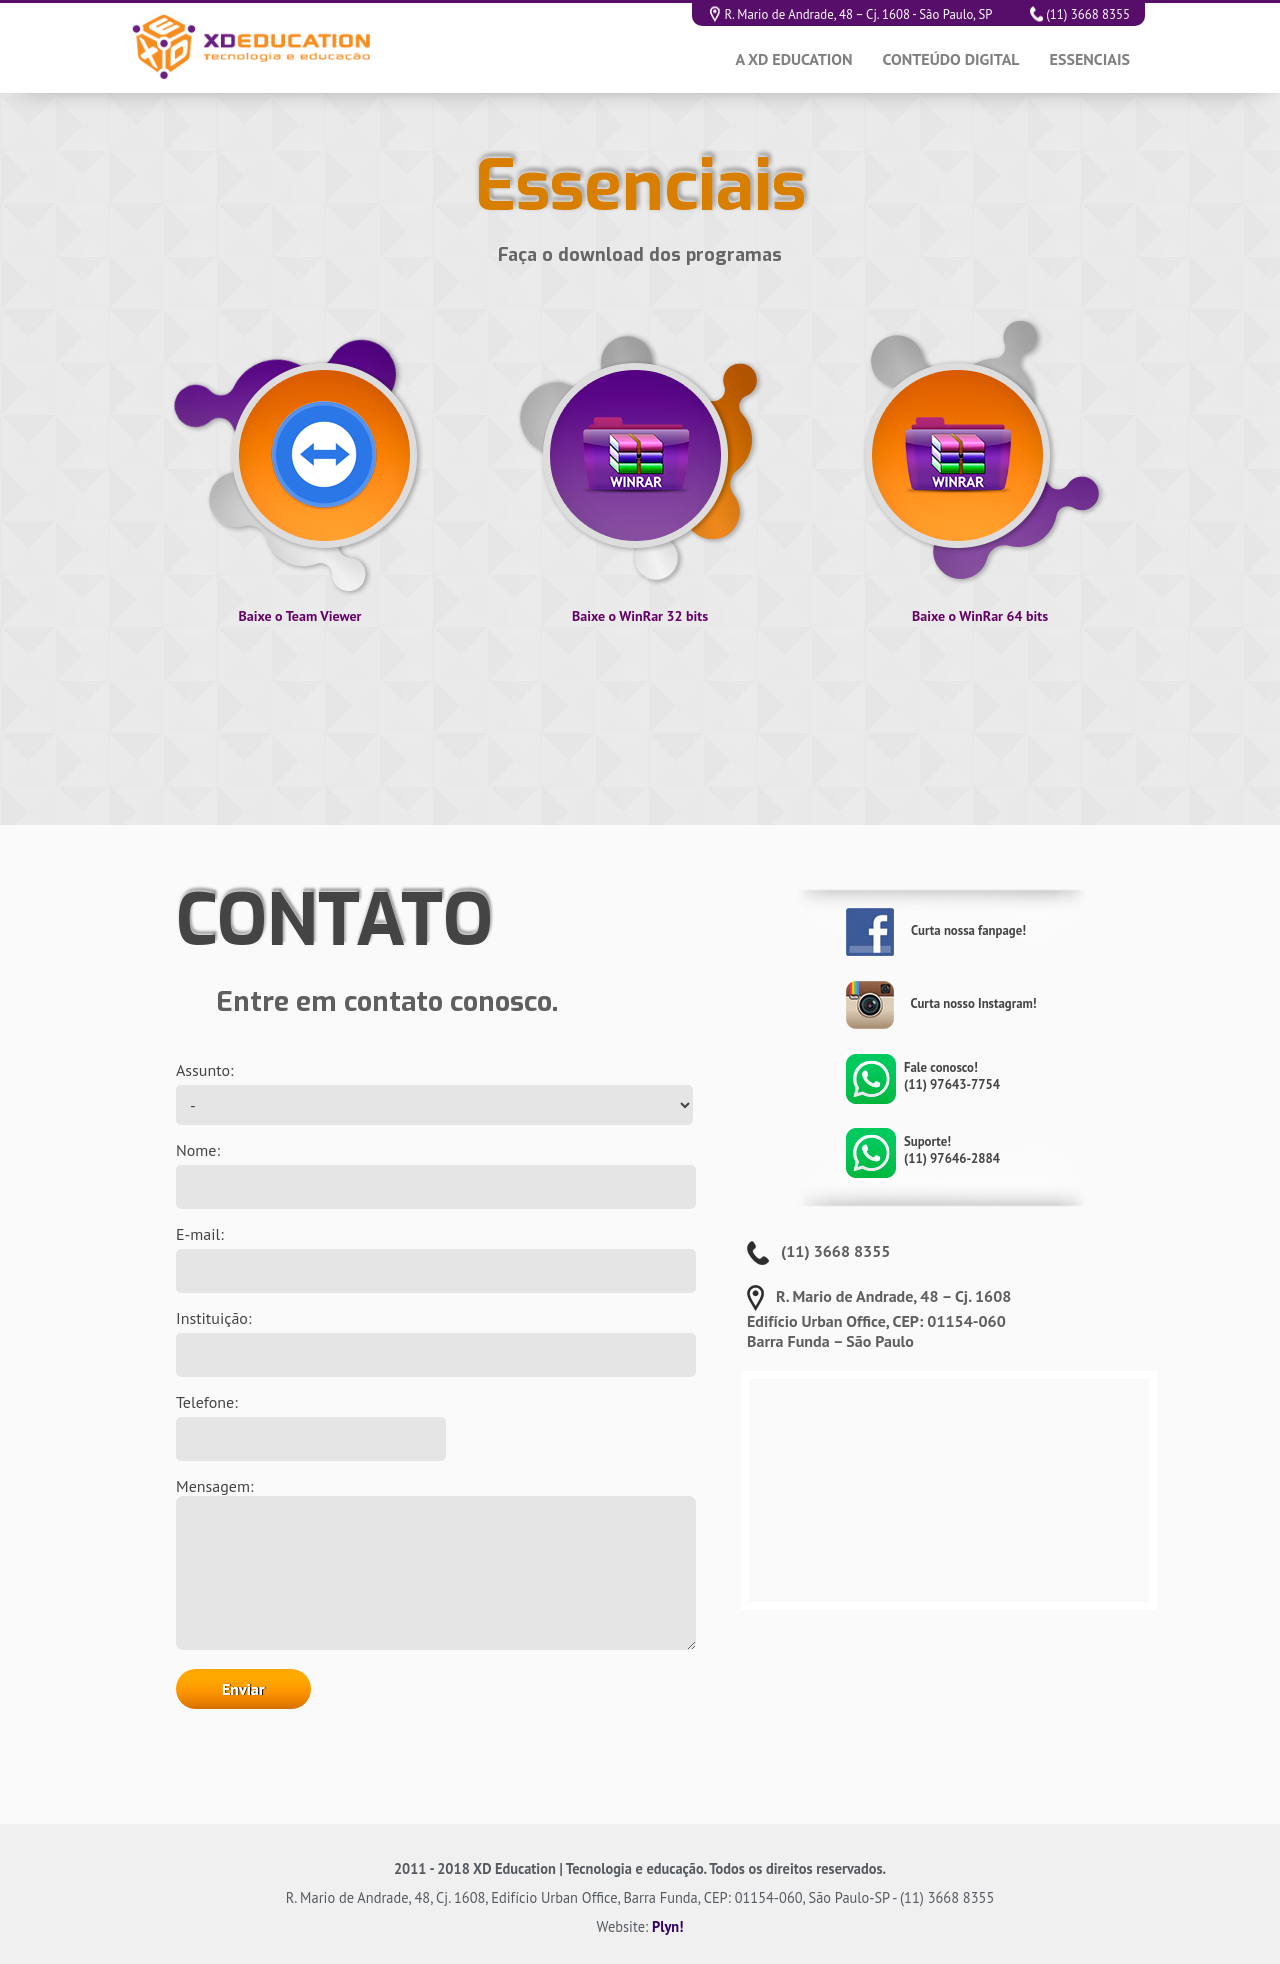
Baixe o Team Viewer (299, 616)
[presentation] (376, 1835)
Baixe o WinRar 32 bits (640, 616)
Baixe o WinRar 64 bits (980, 616)
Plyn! (667, 1926)
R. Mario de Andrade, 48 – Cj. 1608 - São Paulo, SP (857, 14)
